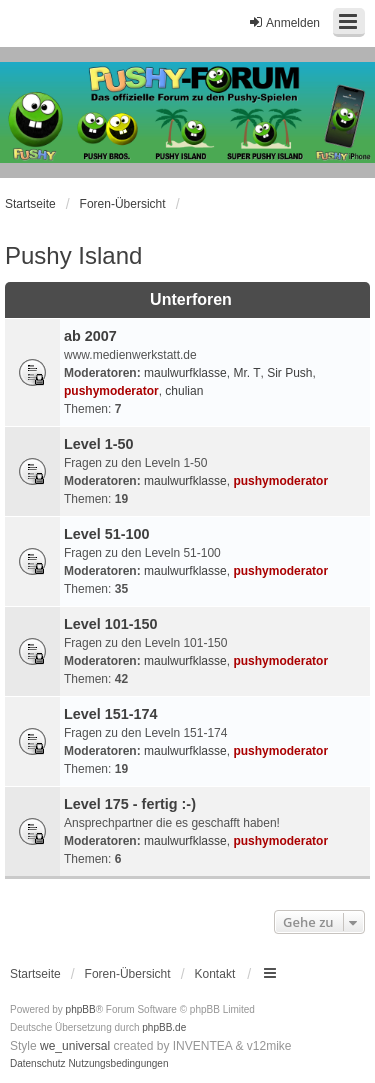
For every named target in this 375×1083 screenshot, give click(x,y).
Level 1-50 (99, 444)
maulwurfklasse (185, 373)
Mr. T (246, 373)
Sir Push (289, 373)
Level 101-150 (111, 624)
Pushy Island (73, 255)
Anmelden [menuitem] (284, 22)
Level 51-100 (107, 534)
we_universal (75, 1046)
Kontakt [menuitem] (215, 974)
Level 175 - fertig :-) (130, 804)
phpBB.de (164, 1027)
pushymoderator (111, 391)
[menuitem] (38, 1064)
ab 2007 (90, 336)
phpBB (81, 1009)
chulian (184, 391)
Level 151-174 (111, 714)
